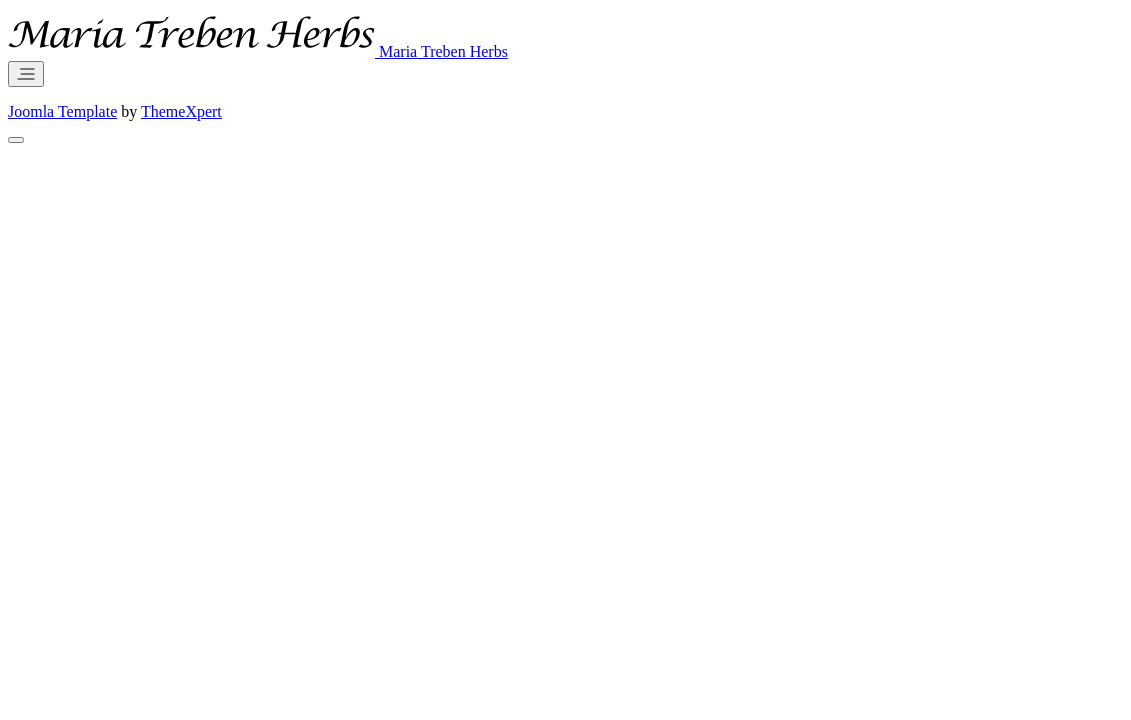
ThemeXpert (181, 111)
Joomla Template (62, 111)
